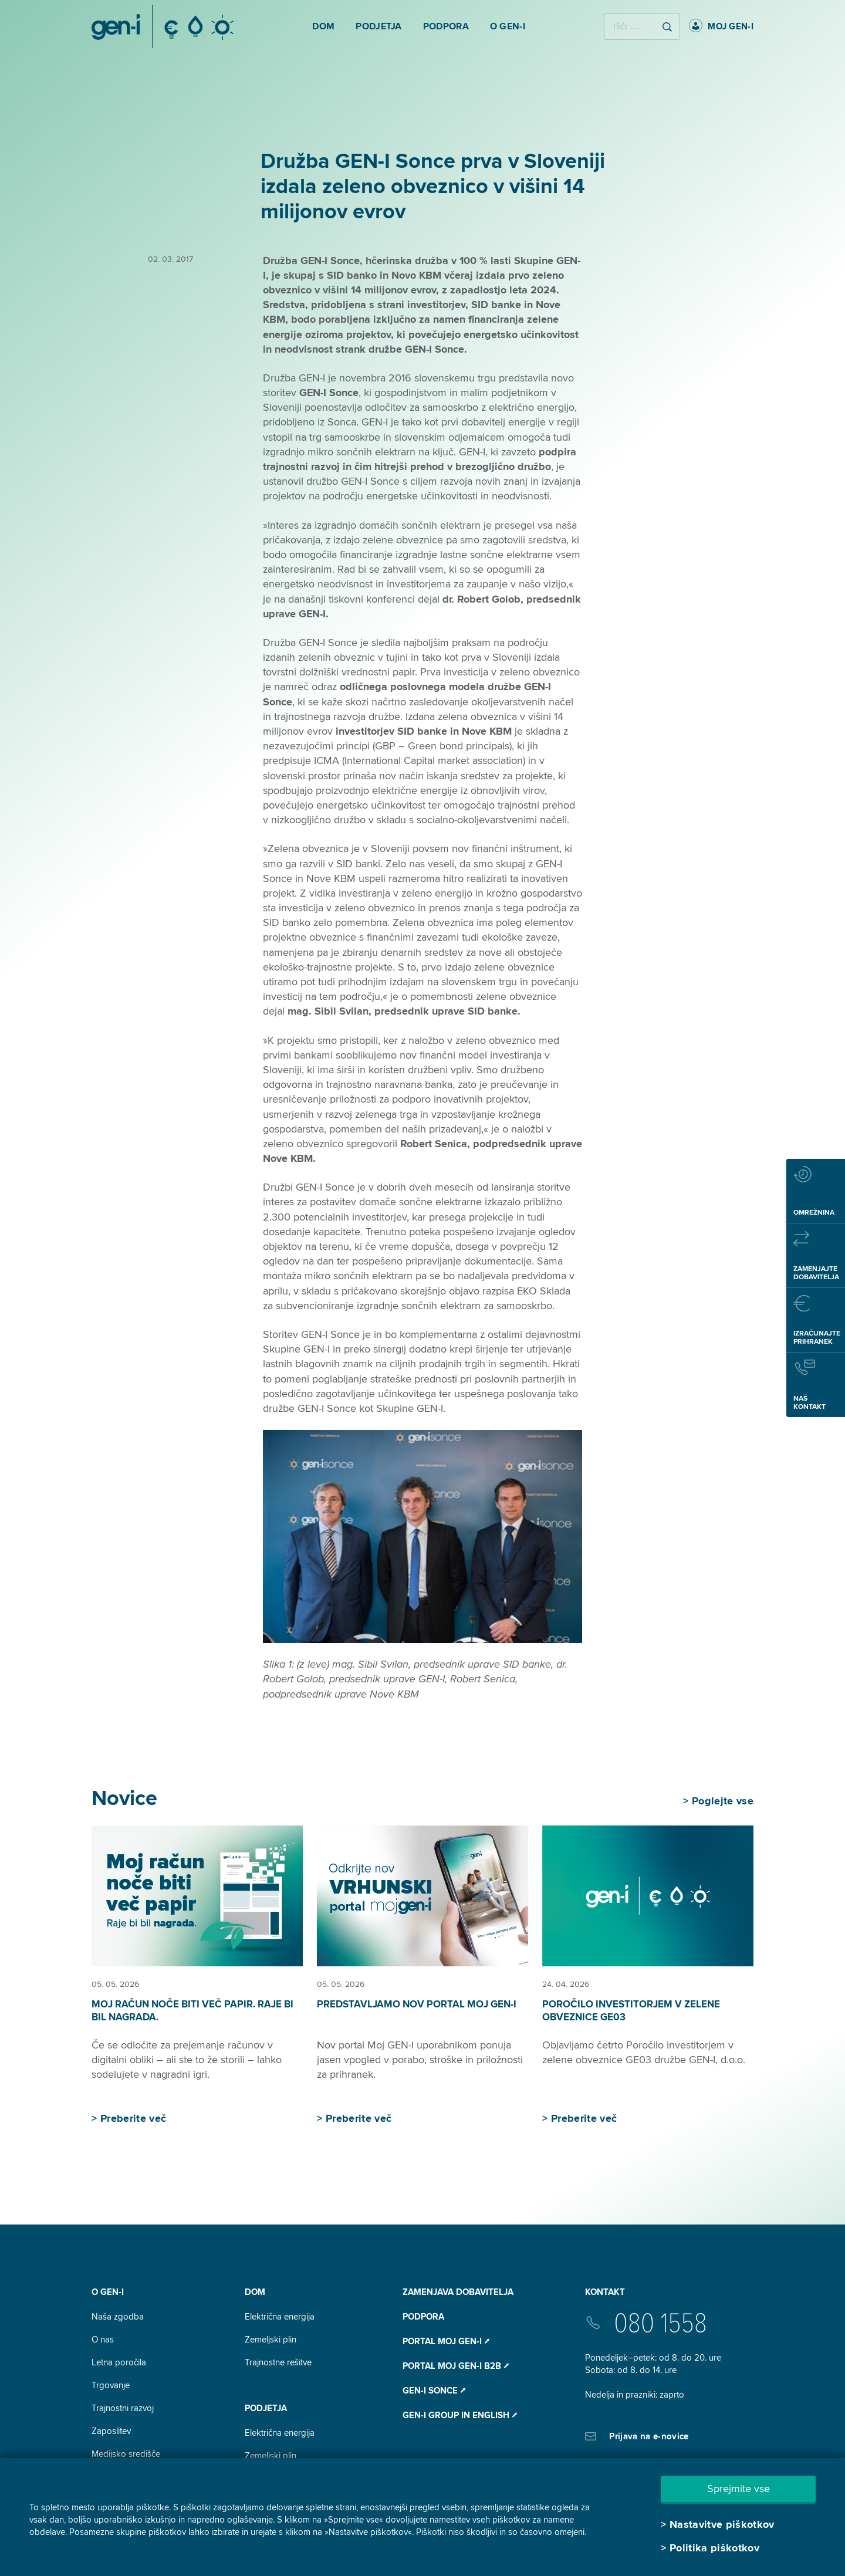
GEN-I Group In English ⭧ (460, 2415)
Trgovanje (111, 2385)
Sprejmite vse (738, 2488)
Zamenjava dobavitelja (458, 2292)
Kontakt (605, 2292)
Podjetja (266, 2408)
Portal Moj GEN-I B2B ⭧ (456, 2366)
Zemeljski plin (270, 2339)
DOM (255, 2292)
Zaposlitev (111, 2431)
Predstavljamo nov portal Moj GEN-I (416, 2004)
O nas (103, 2339)
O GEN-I (108, 2292)
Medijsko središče (126, 2454)
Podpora (423, 2316)
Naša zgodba (118, 2316)
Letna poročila (119, 2362)
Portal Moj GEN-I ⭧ (446, 2341)
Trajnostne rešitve (278, 2362)
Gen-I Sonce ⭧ (434, 2390)
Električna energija (280, 2316)
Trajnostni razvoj (123, 2408)
